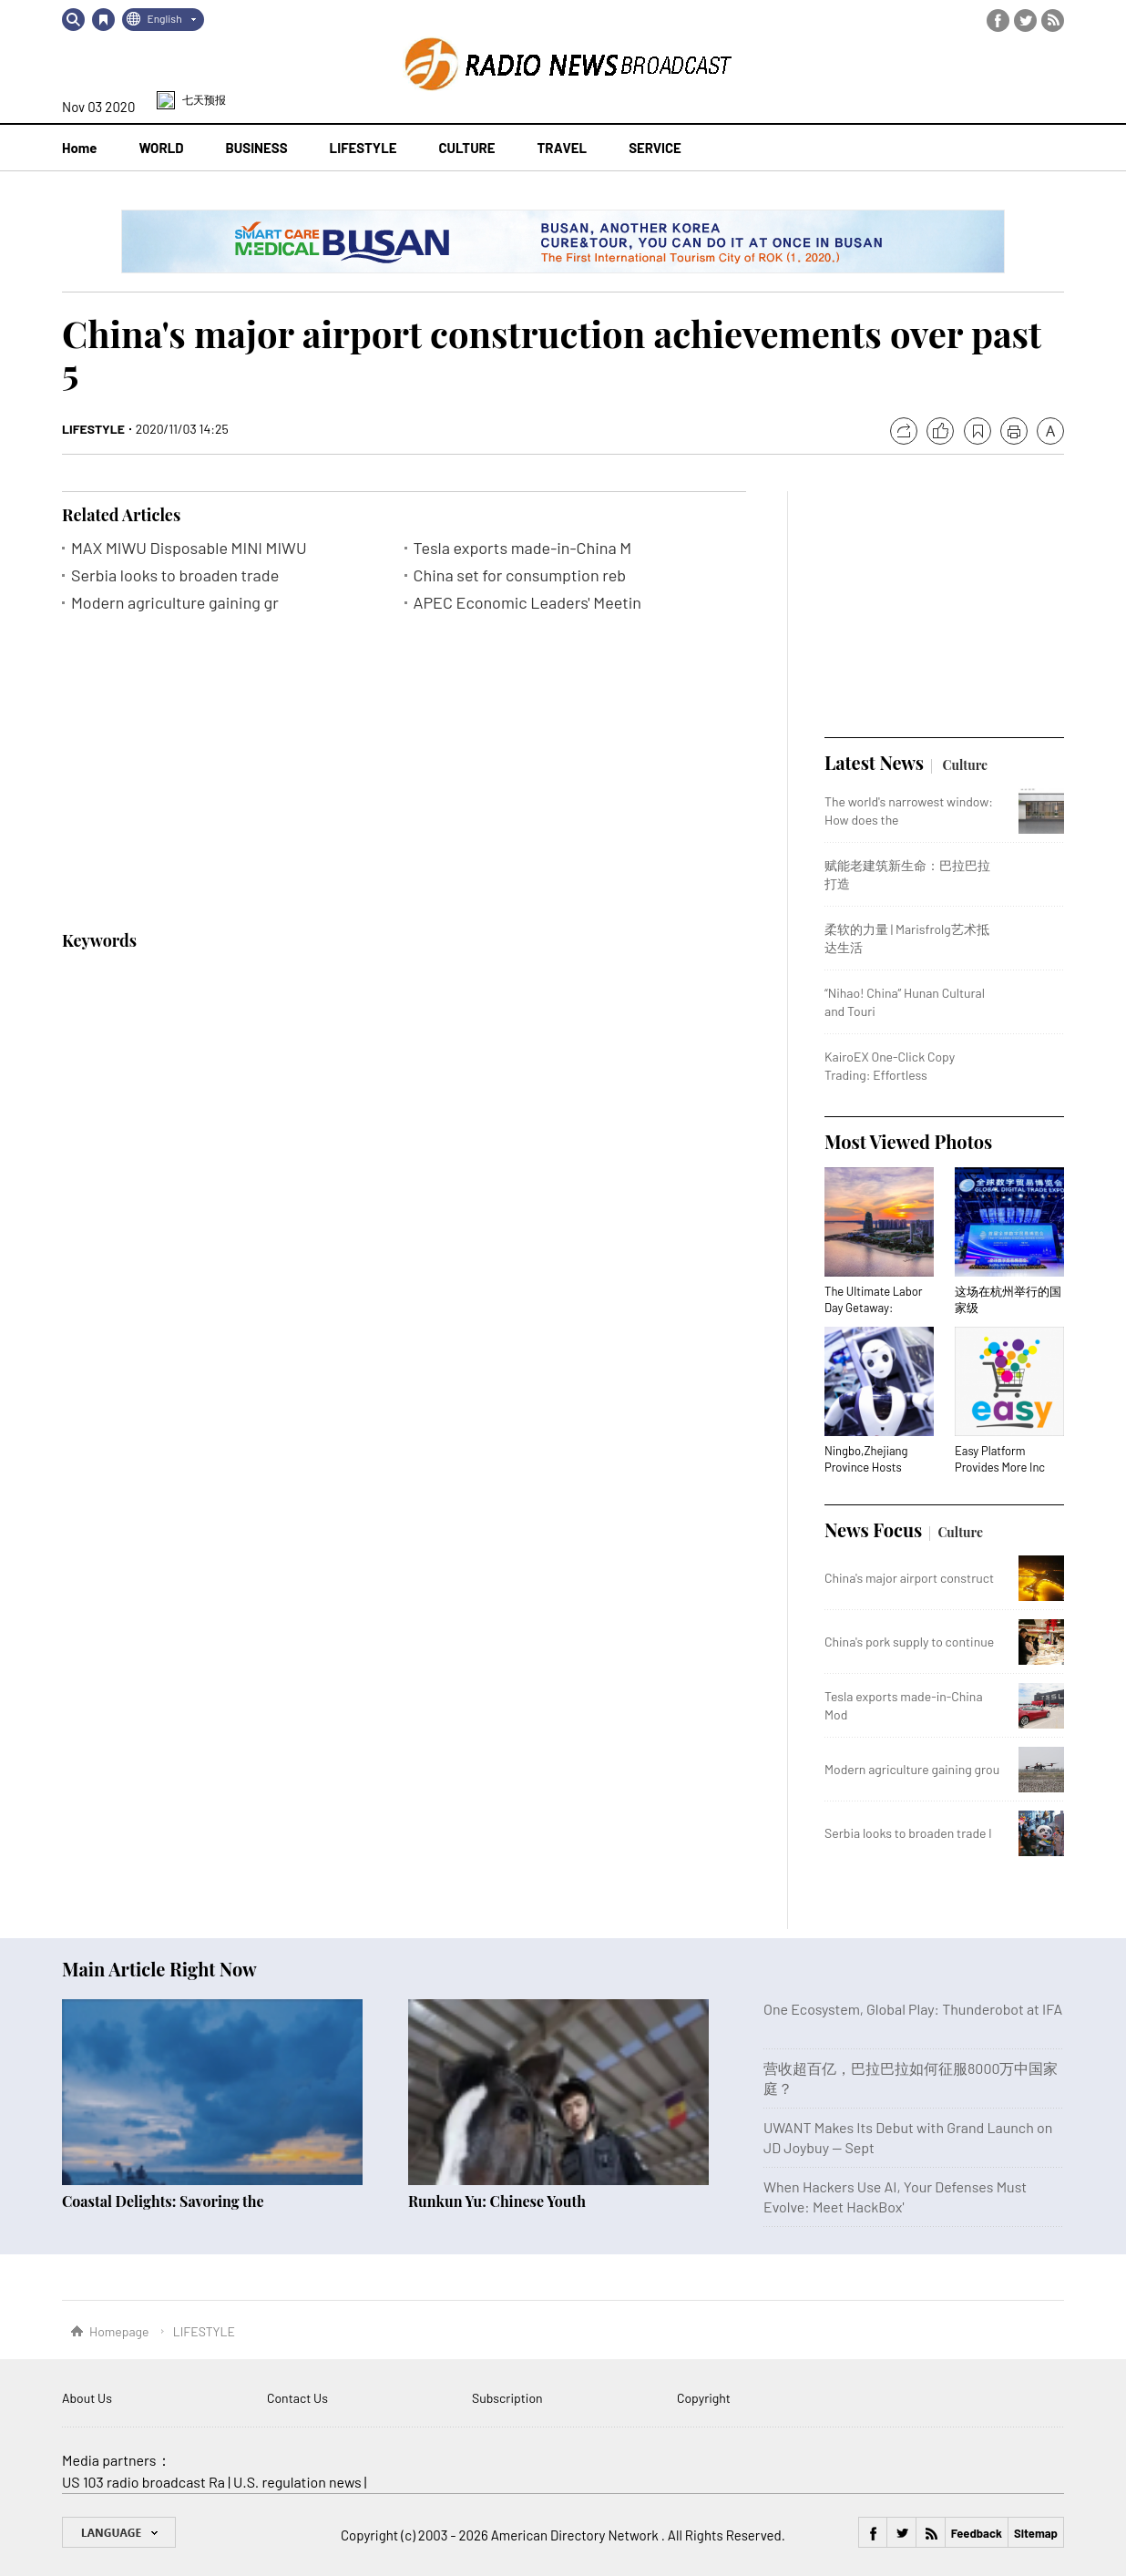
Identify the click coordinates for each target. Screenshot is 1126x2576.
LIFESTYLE (93, 428)
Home (79, 147)
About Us (87, 2398)
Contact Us (297, 2398)
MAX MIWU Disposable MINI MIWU (189, 548)
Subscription (507, 2398)
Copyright (704, 2398)
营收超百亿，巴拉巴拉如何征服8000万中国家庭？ (910, 2078)
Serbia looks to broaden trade (175, 575)
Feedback (976, 2533)
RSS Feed (1052, 20)
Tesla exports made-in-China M (523, 548)
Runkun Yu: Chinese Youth (497, 2201)
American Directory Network (576, 2535)
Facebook (998, 20)
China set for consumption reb (520, 575)
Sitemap (1036, 2533)
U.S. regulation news (297, 2481)
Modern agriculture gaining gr (175, 602)
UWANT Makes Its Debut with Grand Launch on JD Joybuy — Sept (907, 2137)
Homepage (119, 2331)
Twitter (1025, 20)
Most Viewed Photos (908, 1141)
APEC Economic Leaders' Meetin (528, 602)
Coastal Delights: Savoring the (163, 2201)
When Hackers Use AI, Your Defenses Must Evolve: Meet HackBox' (895, 2196)
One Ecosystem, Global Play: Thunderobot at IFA (912, 2008)
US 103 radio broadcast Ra (143, 2481)
